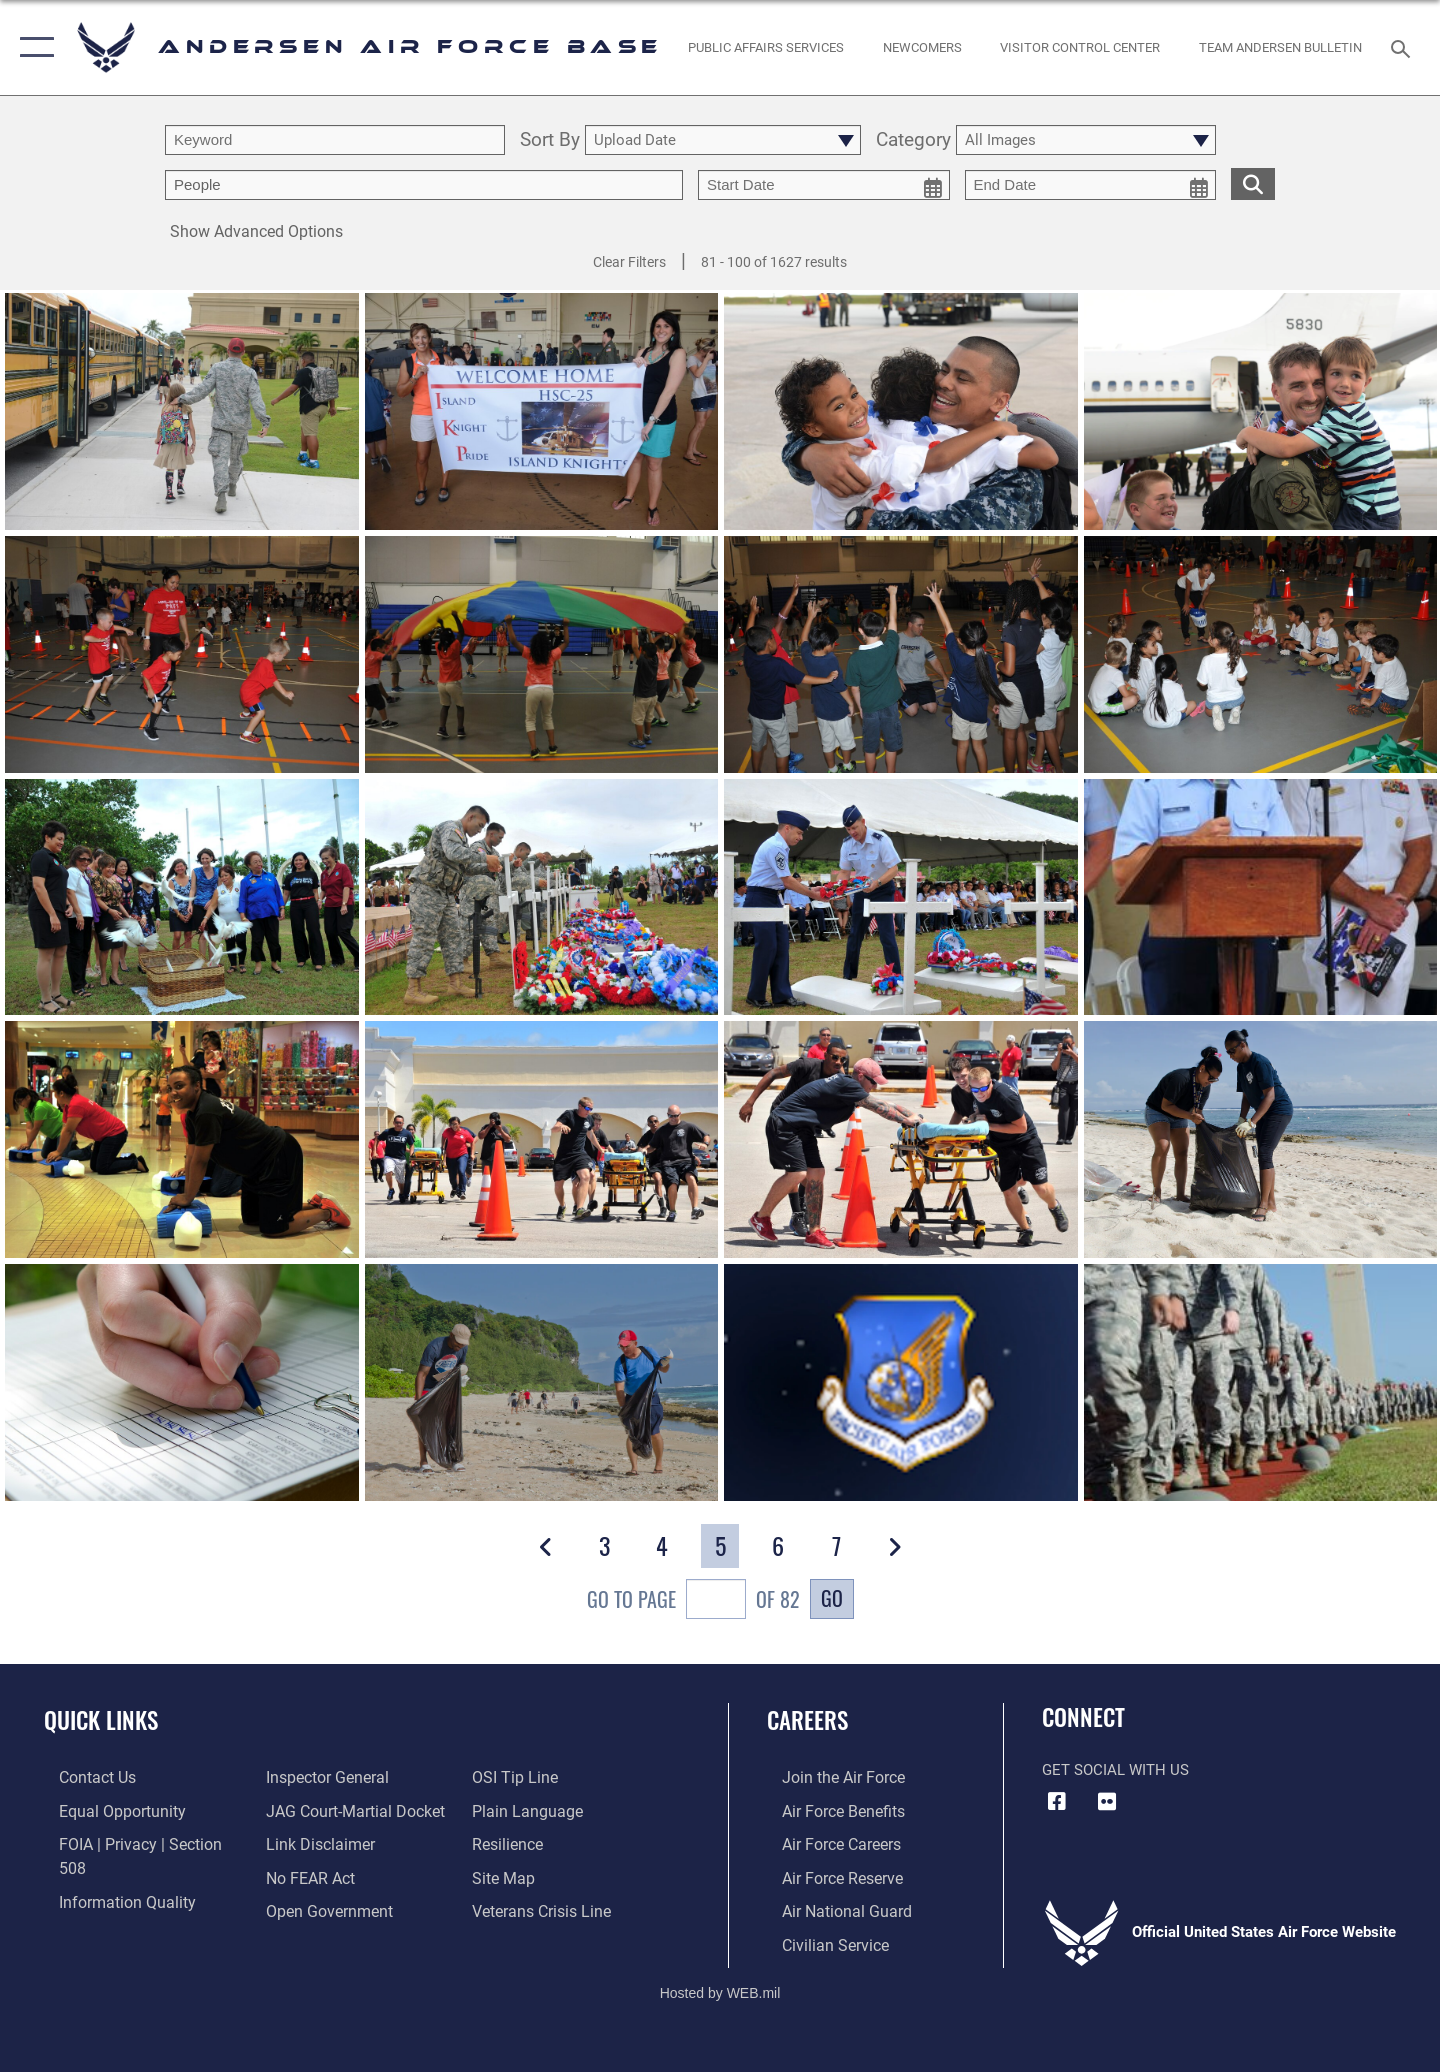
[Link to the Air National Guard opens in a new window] (828, 1908)
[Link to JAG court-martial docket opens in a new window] (347, 1777)
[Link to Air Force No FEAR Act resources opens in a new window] (304, 1843)
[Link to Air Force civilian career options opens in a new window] (818, 1941)
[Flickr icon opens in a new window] (1107, 1802)
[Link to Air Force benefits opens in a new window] (826, 1810)
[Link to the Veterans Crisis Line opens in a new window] (544, 1876)
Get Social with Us (1115, 1770)
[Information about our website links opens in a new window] (313, 1810)
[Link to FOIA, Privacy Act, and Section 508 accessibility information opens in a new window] (135, 1843)
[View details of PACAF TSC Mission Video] (901, 1383)
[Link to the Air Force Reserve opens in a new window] (826, 1876)
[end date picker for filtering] (1091, 185)
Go (832, 1598)
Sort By (550, 140)
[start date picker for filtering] (824, 185)
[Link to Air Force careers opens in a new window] (825, 1843)
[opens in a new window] (766, 47)
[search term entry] (335, 140)
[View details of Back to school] (182, 412)
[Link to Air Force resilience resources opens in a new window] (511, 1810)
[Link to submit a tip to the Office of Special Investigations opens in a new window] (301, 1908)
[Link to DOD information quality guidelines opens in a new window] (108, 1876)
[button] (32, 47)
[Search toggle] (1403, 47)
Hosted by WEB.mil (720, 1988)
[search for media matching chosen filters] (1253, 183)
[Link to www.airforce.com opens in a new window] (826, 1777)
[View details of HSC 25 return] (542, 412)
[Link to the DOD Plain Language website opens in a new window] (527, 1777)
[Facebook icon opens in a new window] (1057, 1802)
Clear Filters (629, 262)
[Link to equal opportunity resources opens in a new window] (103, 1810)
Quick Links (101, 1720)
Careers (807, 1720)
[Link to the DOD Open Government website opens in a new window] (320, 1876)
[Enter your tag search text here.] (424, 185)
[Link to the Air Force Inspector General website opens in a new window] (103, 1908)
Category (913, 140)
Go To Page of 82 (693, 1601)
